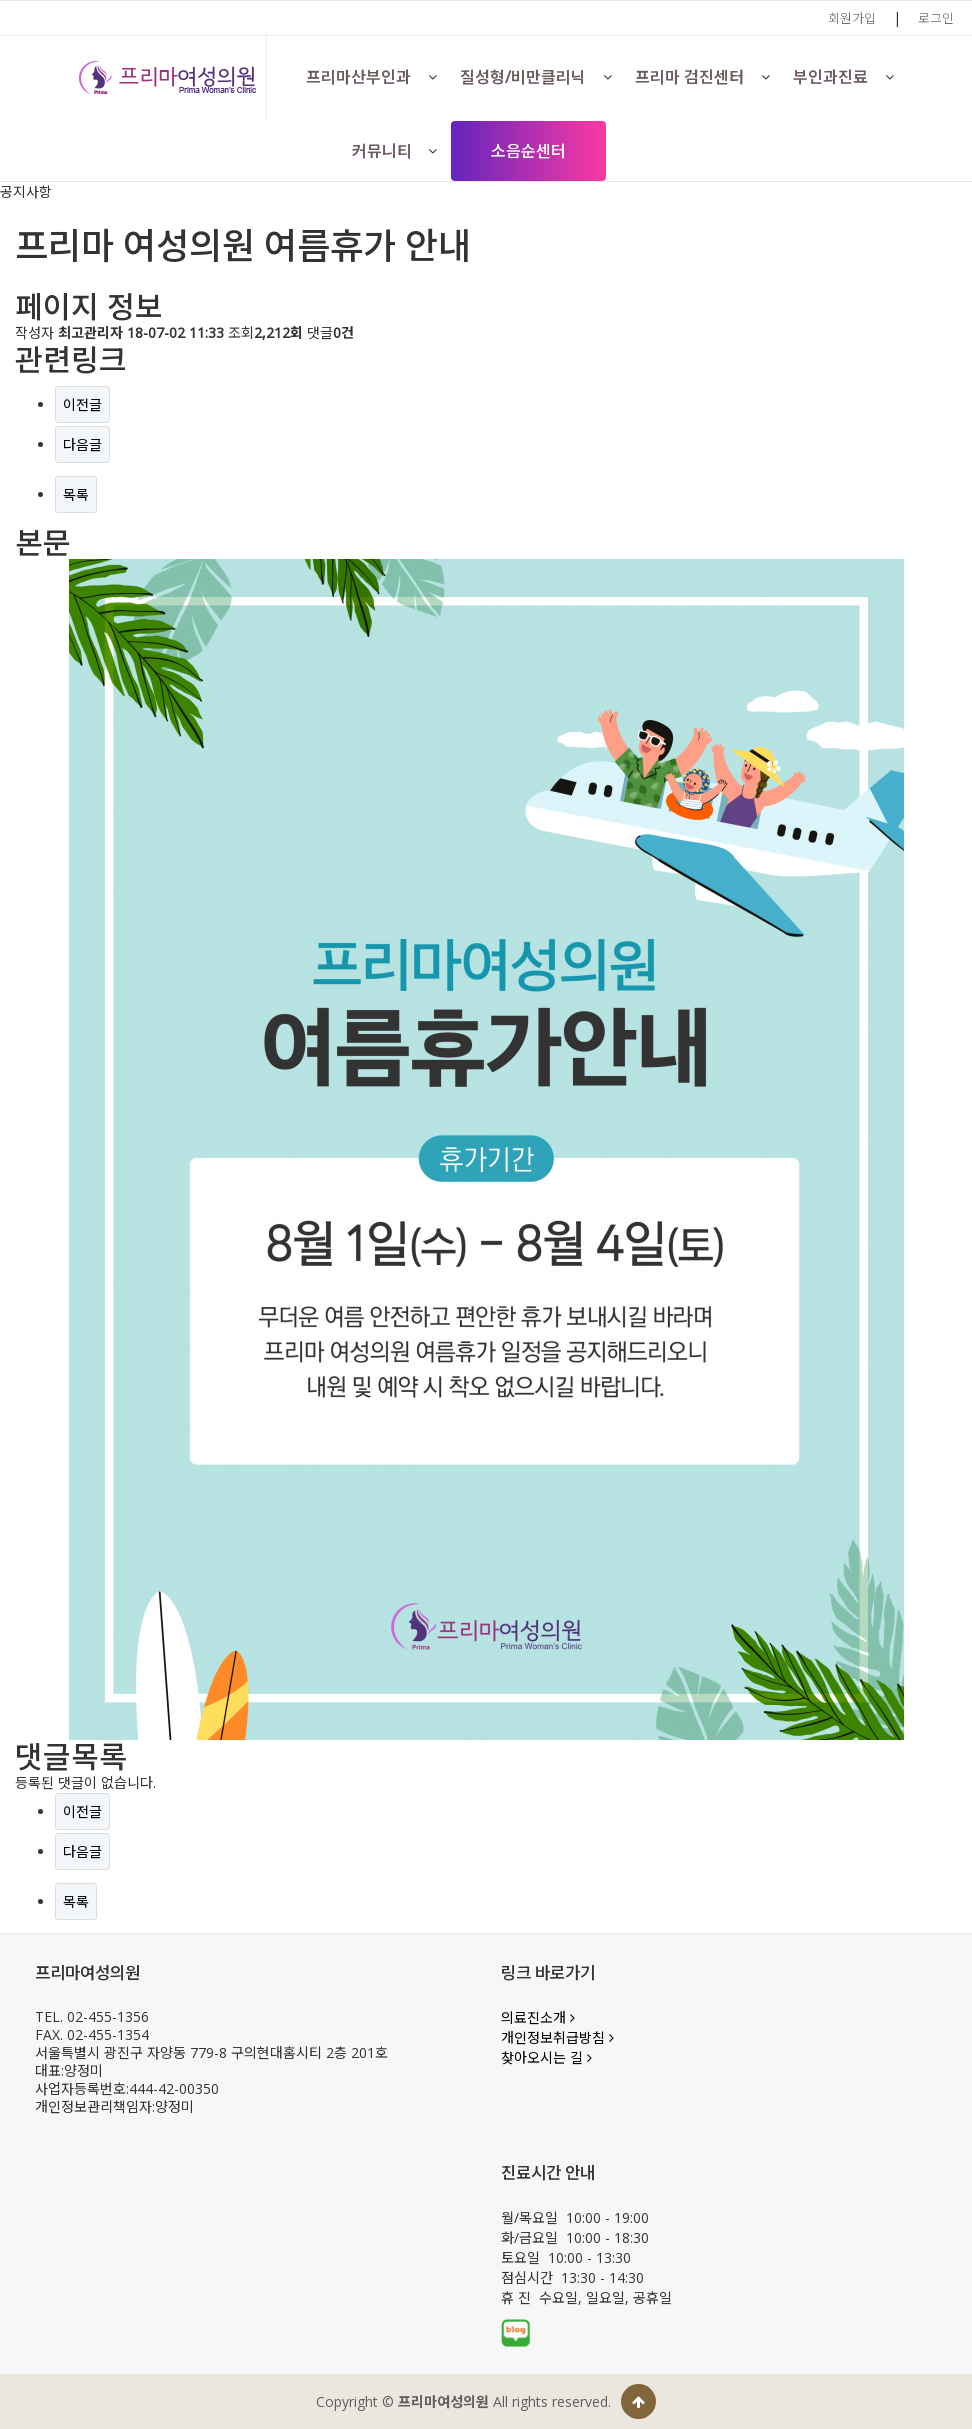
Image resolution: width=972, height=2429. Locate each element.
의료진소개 (538, 2017)
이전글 (82, 404)
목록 (76, 494)
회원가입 (852, 18)
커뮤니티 (382, 151)
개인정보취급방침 (557, 2037)
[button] (432, 77)
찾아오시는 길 (546, 2057)
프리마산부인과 (358, 77)
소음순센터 (528, 151)
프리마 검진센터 (689, 77)
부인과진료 (830, 77)
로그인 (936, 18)
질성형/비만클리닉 (523, 77)
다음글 (82, 444)
